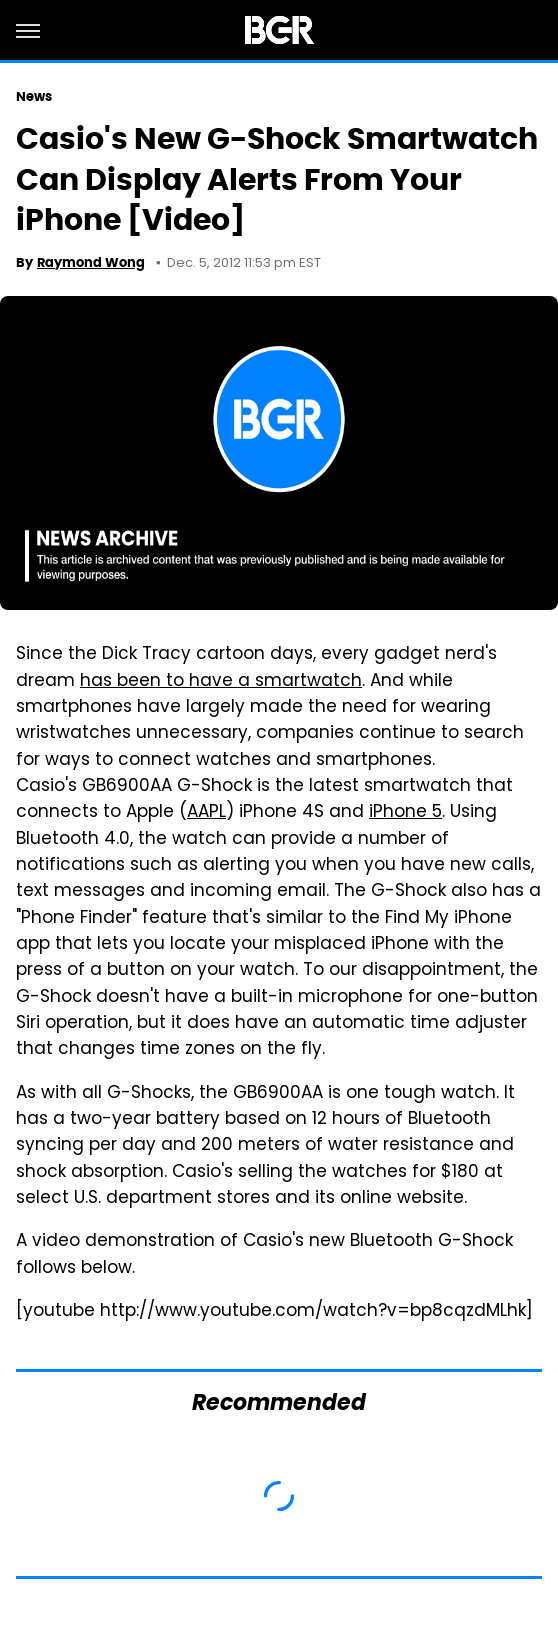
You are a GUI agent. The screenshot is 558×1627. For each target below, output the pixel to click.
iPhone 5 (405, 813)
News (34, 96)
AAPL (206, 813)
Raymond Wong (91, 262)
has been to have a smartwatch (221, 682)
